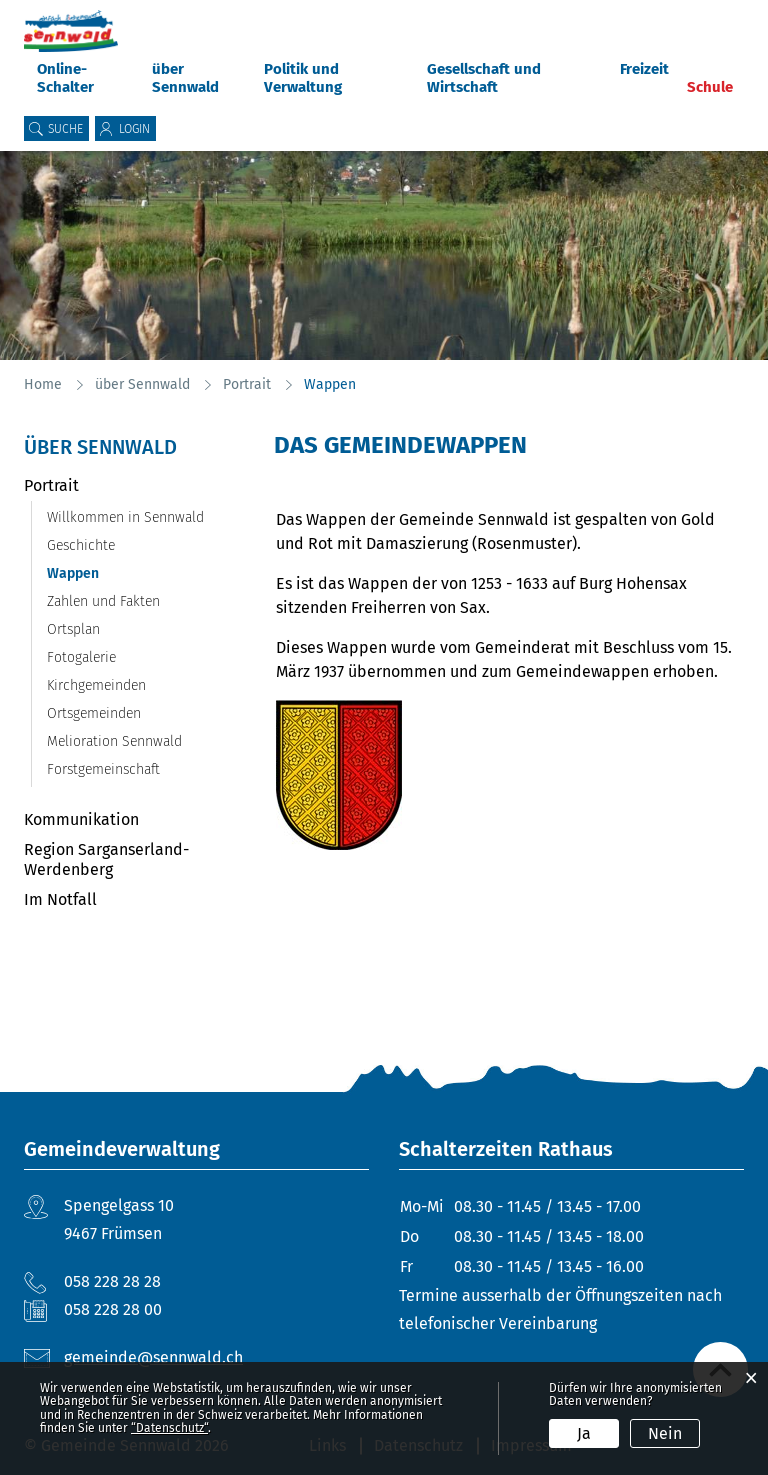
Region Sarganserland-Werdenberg (106, 859)
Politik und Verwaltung (303, 78)
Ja (584, 1433)
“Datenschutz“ (169, 1428)
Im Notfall (60, 899)
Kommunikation (81, 819)
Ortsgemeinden (94, 713)
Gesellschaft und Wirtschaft (484, 78)
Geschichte (81, 545)
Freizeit (644, 69)
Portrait (51, 485)
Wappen (115, 573)
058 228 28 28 (112, 1281)
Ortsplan (73, 629)
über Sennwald (185, 78)
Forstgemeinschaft (103, 769)
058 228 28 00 (113, 1309)
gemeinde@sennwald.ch (153, 1357)
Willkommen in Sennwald (125, 517)
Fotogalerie (81, 657)
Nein (665, 1433)
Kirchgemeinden (96, 685)
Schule (710, 87)
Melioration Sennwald (114, 741)
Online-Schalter (65, 78)
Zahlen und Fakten (103, 601)
